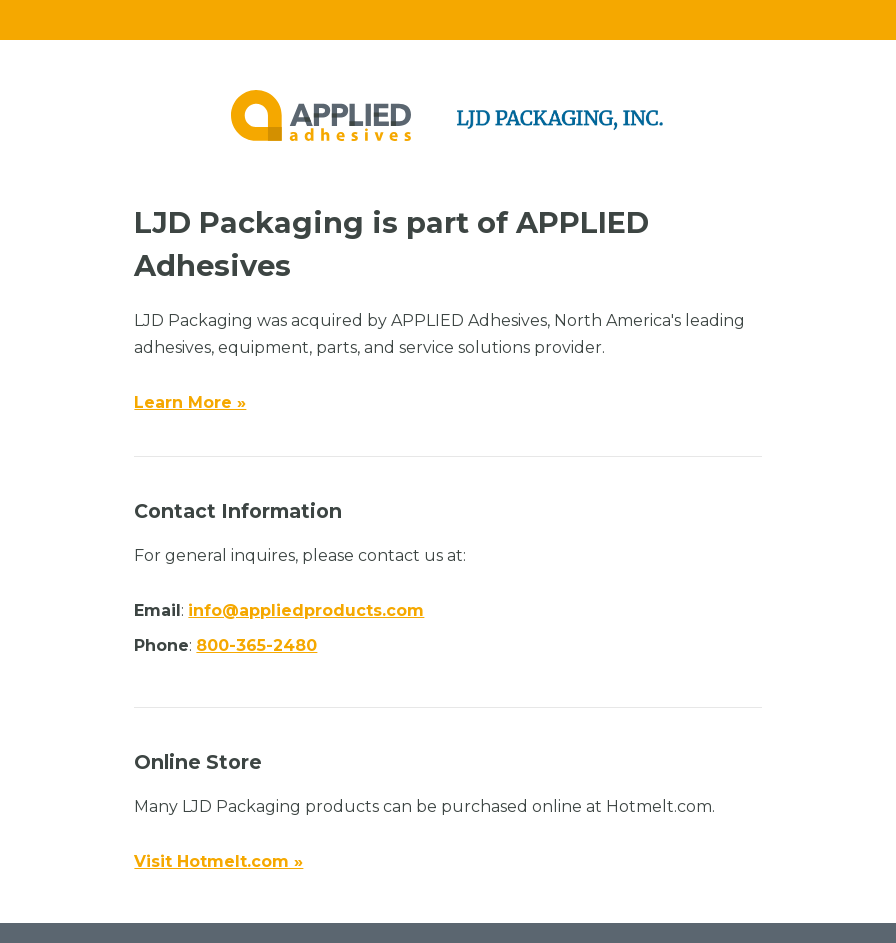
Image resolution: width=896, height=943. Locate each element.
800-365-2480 (256, 645)
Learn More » (190, 402)
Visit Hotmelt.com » (218, 861)
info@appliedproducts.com (306, 610)
